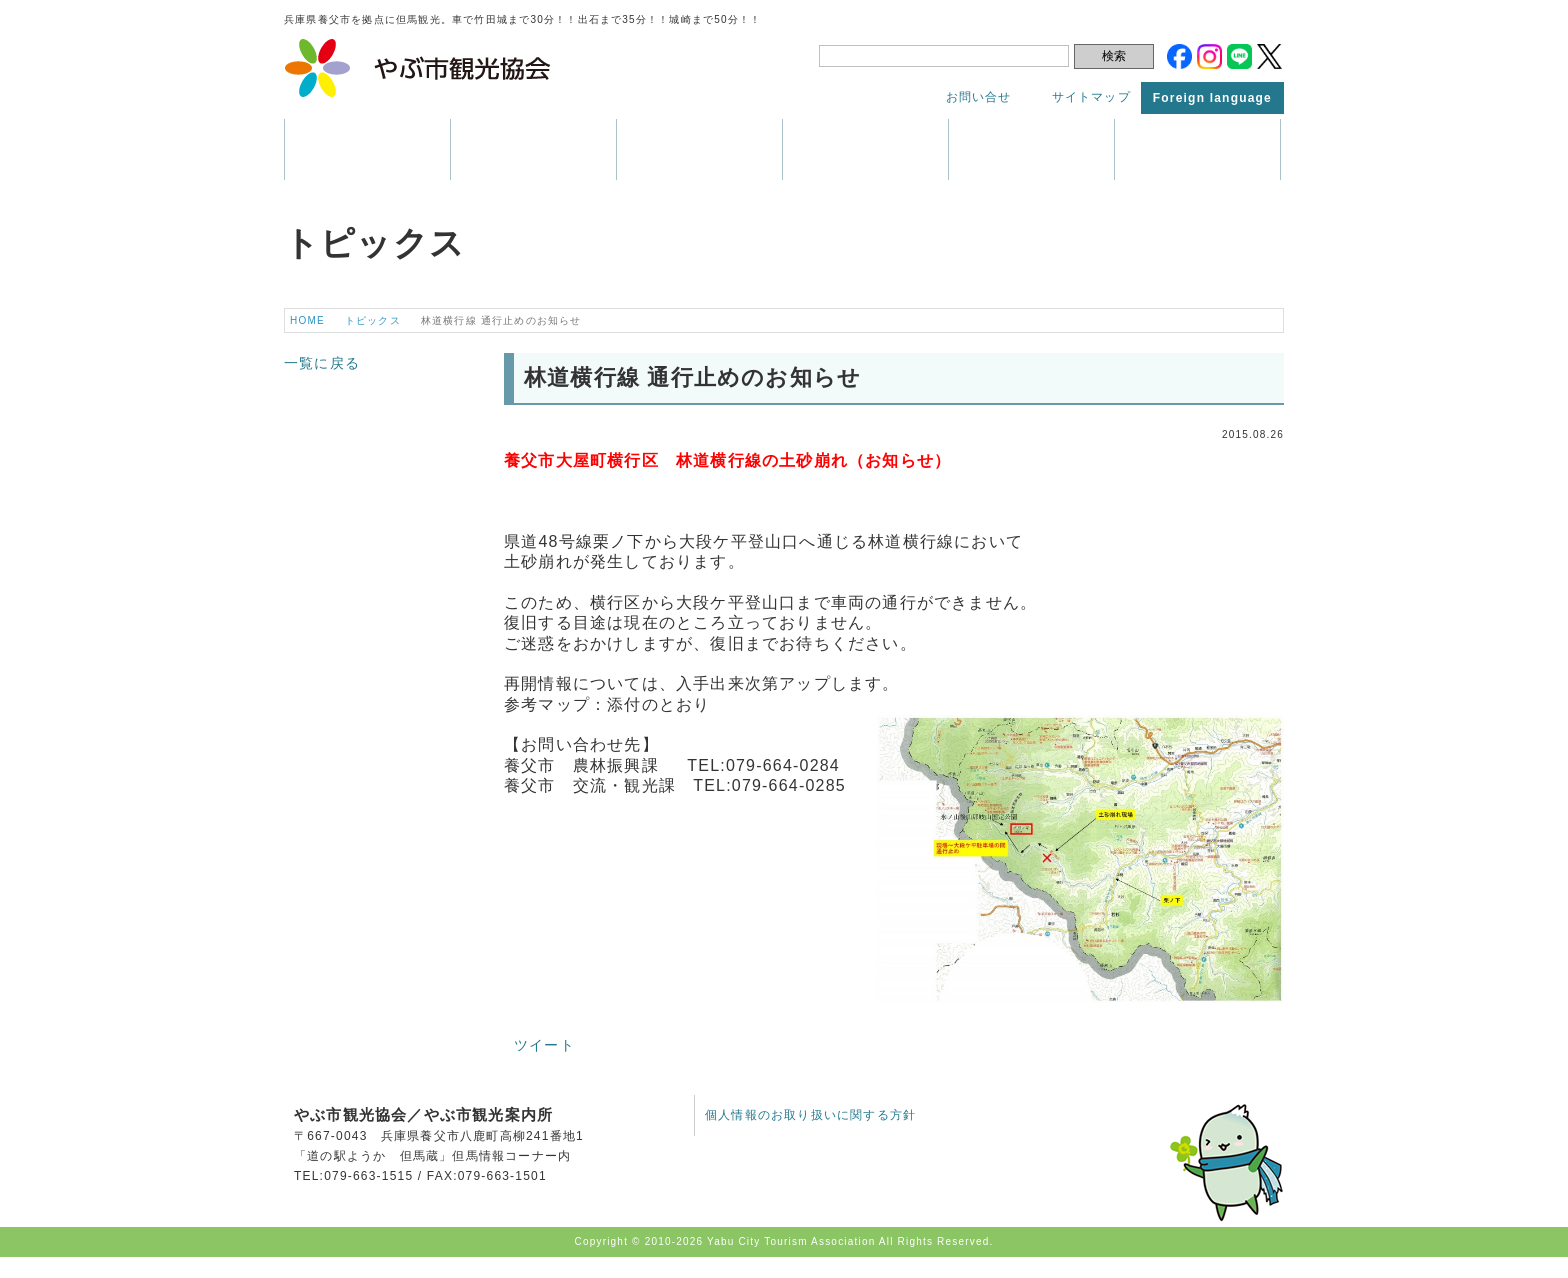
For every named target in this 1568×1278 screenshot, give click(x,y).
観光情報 (533, 149)
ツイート (544, 1045)
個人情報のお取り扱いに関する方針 (810, 1115)
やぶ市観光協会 (418, 68)
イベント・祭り (699, 149)
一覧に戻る (322, 363)
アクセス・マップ (1031, 149)
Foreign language (1212, 98)
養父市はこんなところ (367, 149)
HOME (307, 320)
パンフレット (865, 149)
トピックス (1197, 149)
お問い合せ (979, 97)
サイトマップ (1091, 97)
